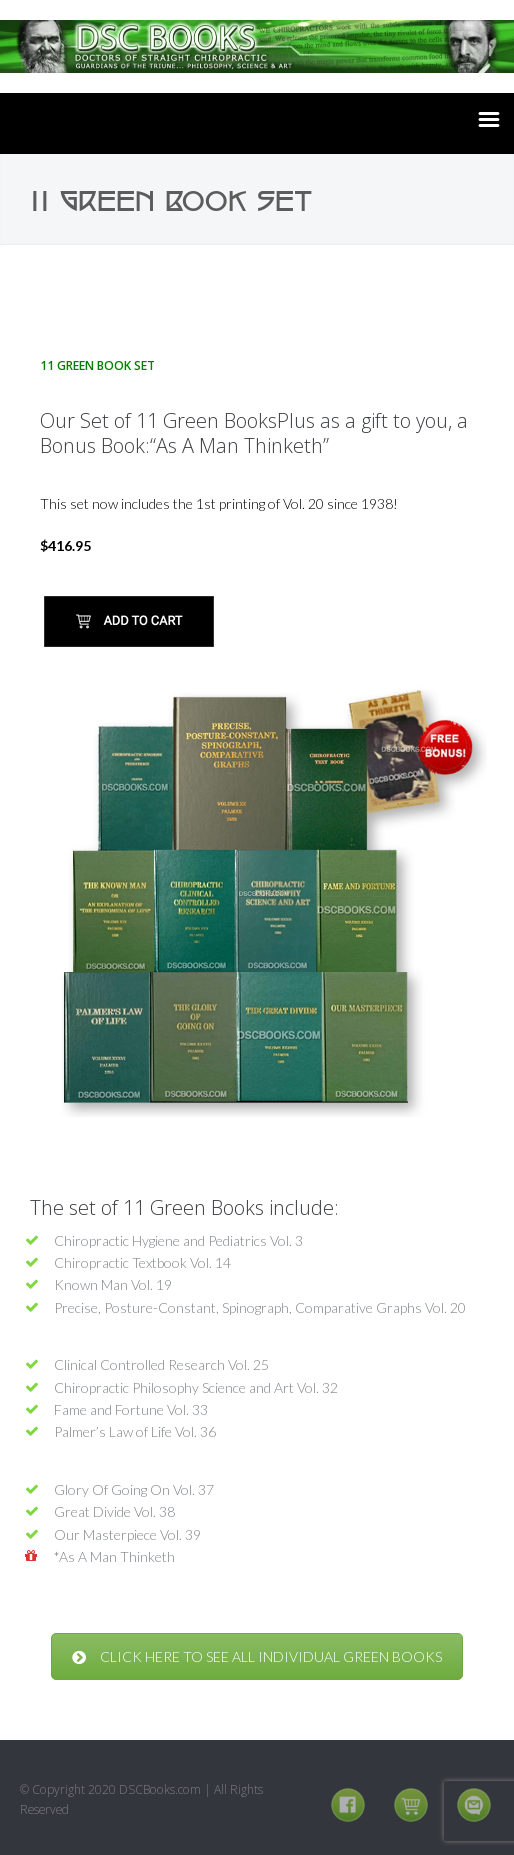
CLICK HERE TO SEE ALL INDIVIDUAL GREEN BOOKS (257, 1656)
